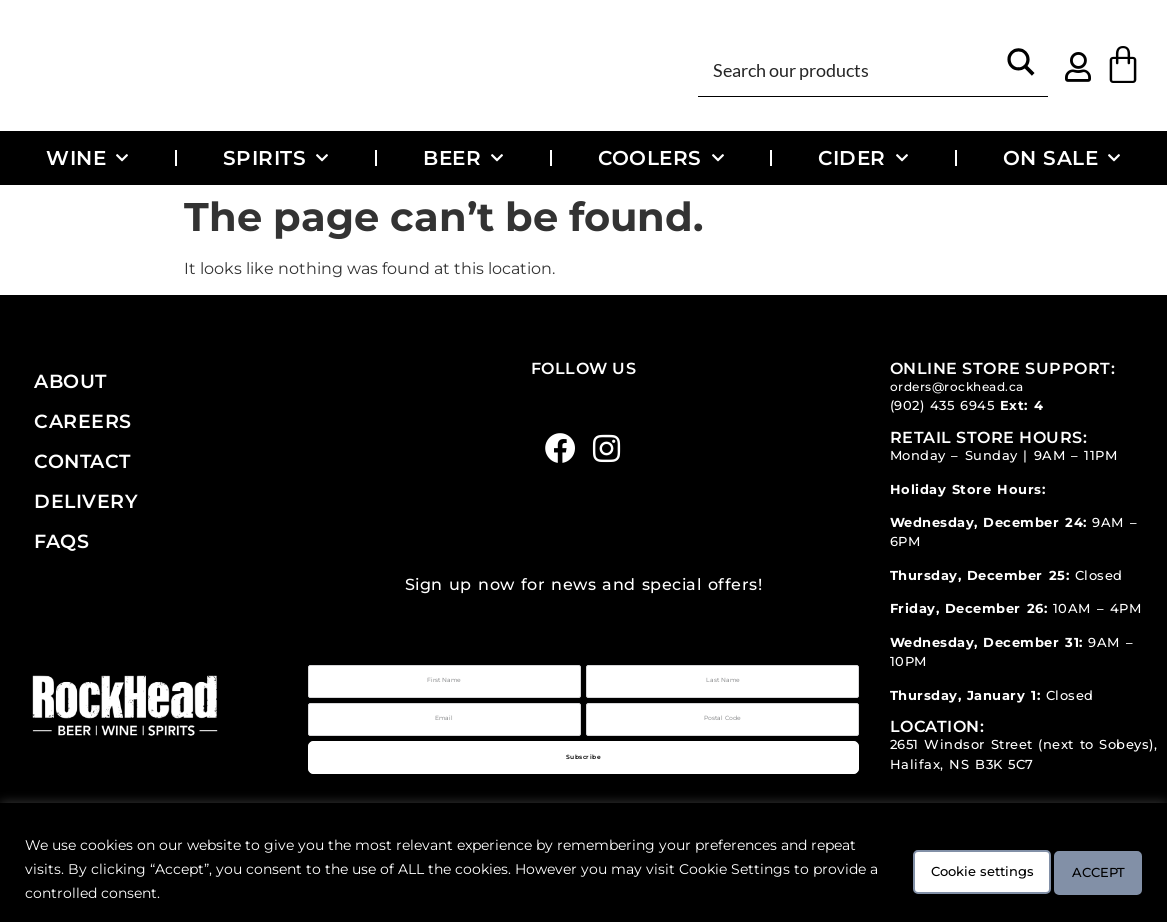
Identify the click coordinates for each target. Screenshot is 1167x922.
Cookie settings (934, 869)
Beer (463, 158)
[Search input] (851, 68)
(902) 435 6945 (942, 405)
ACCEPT (1085, 869)
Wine (87, 158)
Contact (82, 461)
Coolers (661, 158)
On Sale (1062, 158)
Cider (863, 158)
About (70, 381)
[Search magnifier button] (1021, 68)
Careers (83, 421)
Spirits (276, 158)
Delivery (86, 501)
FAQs (61, 541)
